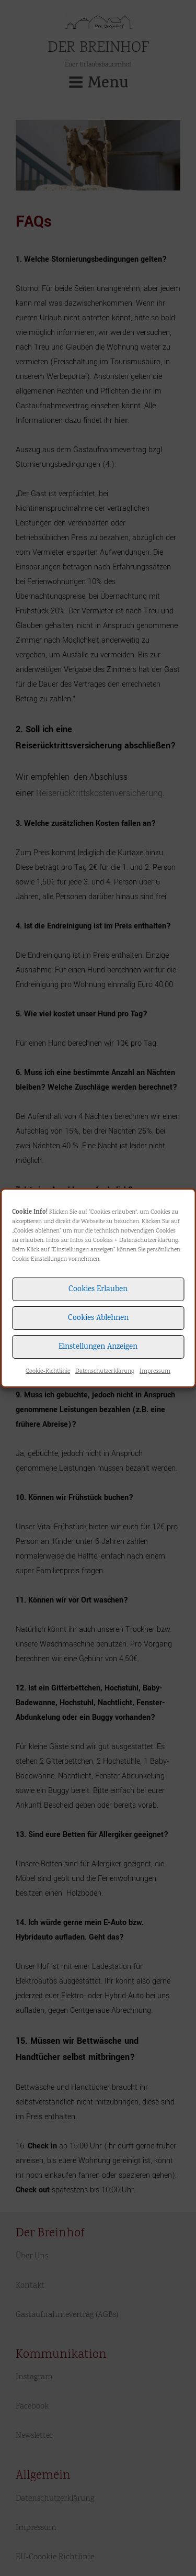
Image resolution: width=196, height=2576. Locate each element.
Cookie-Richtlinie (48, 1371)
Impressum (155, 1371)
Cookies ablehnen (98, 1318)
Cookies (103, 1240)
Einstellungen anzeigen (98, 1347)
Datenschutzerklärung (148, 1240)
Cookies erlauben (98, 1289)
